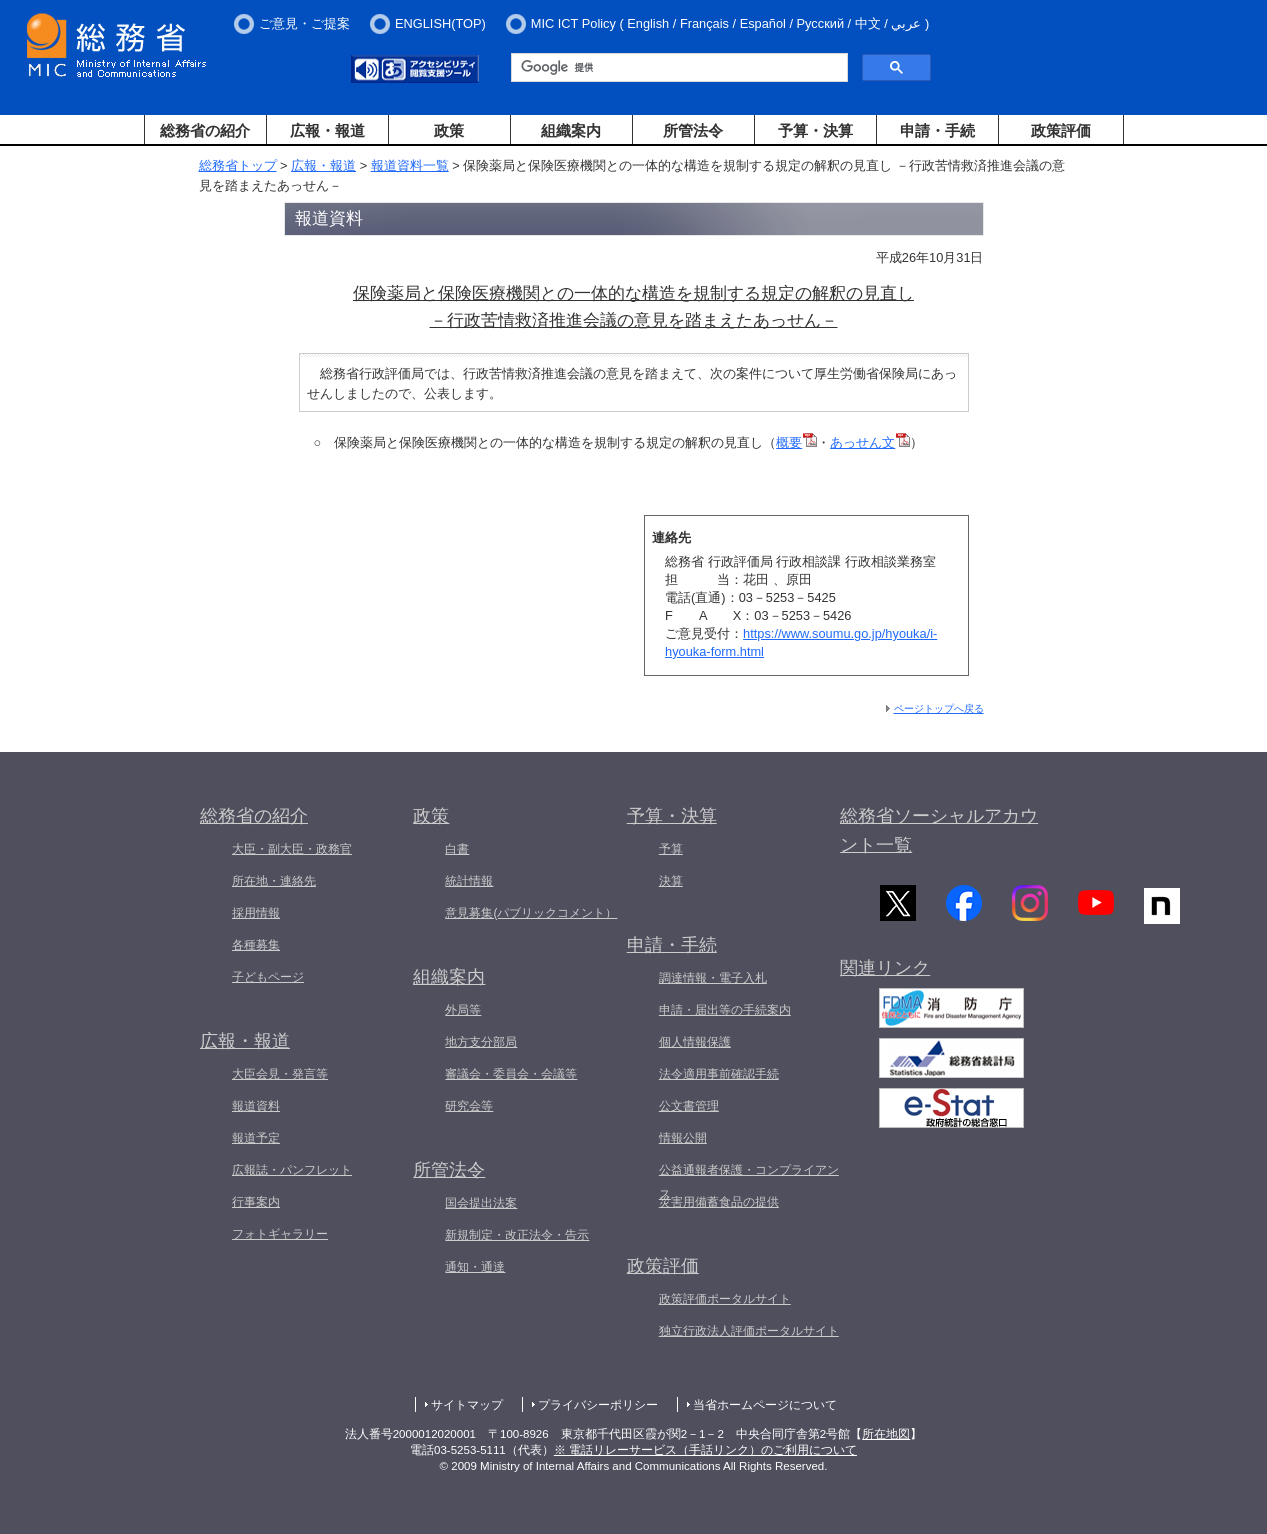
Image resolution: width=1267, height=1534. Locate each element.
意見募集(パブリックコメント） (531, 913)
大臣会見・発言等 (280, 1074)
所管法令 (693, 130)
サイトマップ (467, 1405)
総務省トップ (238, 165)
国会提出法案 (481, 1203)
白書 (457, 849)
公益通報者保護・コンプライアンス (749, 1182)
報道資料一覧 (410, 165)
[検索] (677, 68)
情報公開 (683, 1138)
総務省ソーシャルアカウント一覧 (939, 830)
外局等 (463, 1010)
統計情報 (469, 881)
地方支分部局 (481, 1042)
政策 (449, 130)
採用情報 (256, 913)
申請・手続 (937, 130)
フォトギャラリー (280, 1234)
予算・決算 (815, 130)
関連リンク (885, 972)
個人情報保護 (695, 1042)
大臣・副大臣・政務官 (292, 849)
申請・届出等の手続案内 (725, 1010)
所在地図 (886, 1434)
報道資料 (256, 1106)
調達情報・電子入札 (713, 978)
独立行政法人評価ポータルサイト (749, 1331)
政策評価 (1061, 130)
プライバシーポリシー (598, 1405)
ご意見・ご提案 (304, 23)
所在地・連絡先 (274, 881)
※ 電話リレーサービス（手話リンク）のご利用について (705, 1450)
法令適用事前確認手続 (719, 1074)
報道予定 (256, 1138)
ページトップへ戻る (939, 708)
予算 (671, 849)
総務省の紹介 (205, 130)
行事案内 (256, 1202)
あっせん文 (870, 442)
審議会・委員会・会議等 (511, 1074)
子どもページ (268, 977)
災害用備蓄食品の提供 (719, 1202)
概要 (796, 442)
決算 (671, 881)
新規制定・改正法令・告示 (517, 1235)
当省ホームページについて (765, 1405)
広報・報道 (327, 130)
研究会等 (469, 1106)
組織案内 (571, 130)
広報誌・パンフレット (292, 1170)
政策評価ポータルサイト (725, 1299)
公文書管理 (689, 1106)
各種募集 (256, 945)
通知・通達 (475, 1267)
